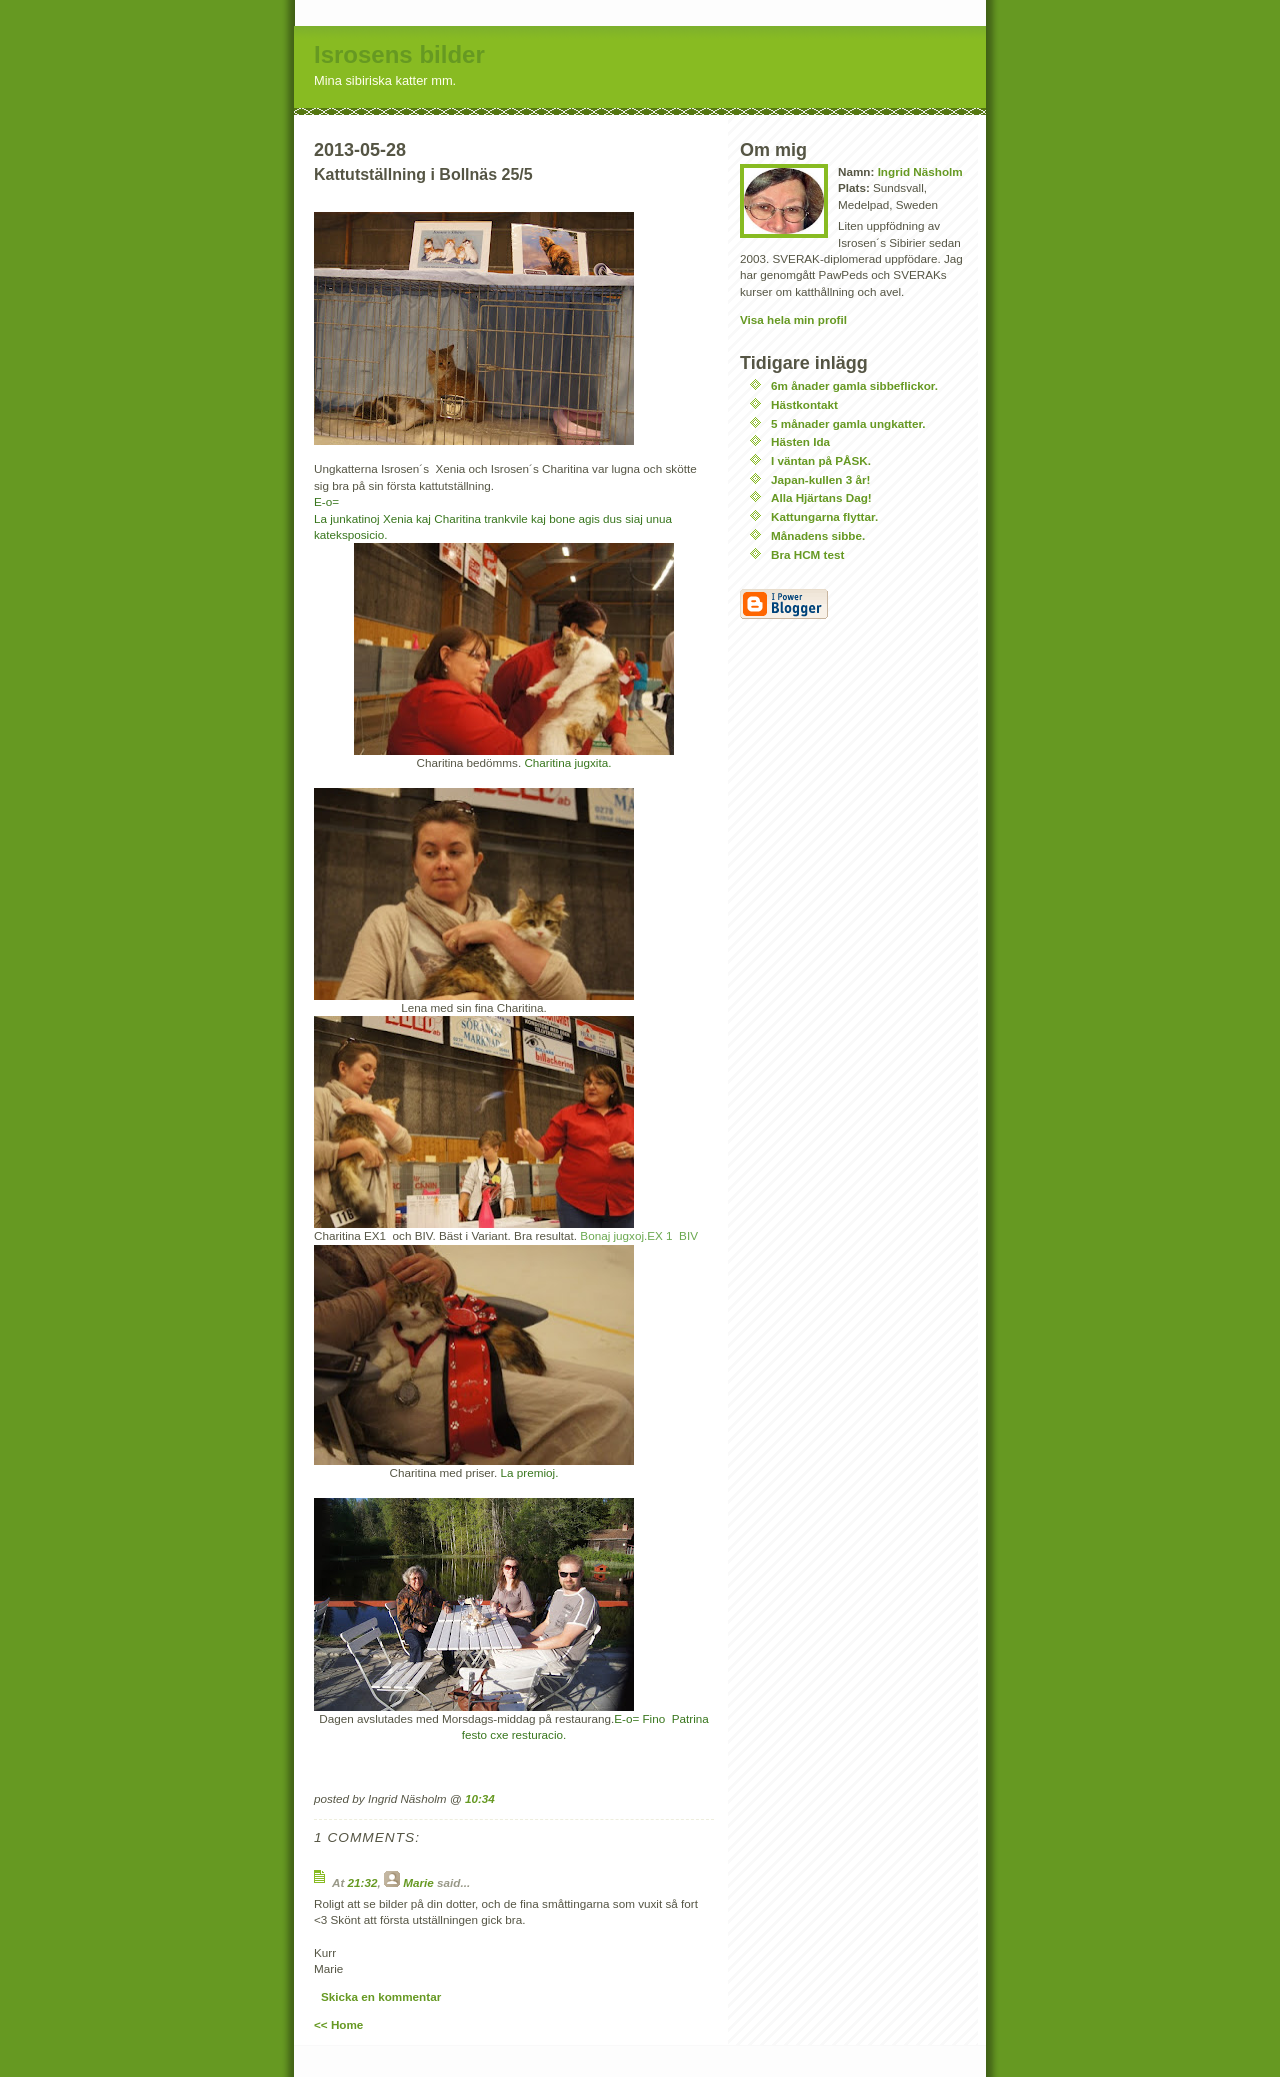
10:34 (480, 1798)
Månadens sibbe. (818, 535)
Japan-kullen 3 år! (820, 479)
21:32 (363, 1882)
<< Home (338, 2024)
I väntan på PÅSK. (821, 460)
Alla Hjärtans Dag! (821, 497)
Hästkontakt (804, 404)
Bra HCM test (807, 554)
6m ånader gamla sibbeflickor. (854, 385)
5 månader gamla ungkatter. (848, 423)
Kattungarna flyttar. (824, 516)
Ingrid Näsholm (920, 171)
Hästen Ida (800, 441)
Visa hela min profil (793, 319)
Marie (418, 1882)
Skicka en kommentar (381, 1996)
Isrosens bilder (399, 54)
